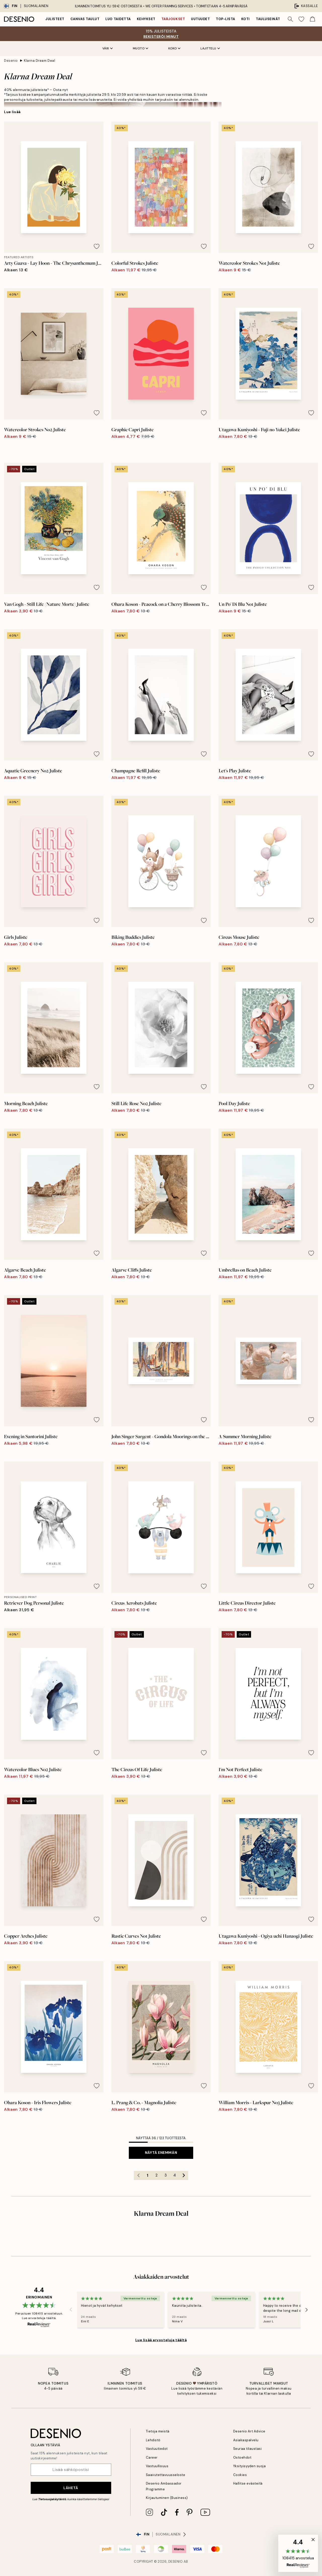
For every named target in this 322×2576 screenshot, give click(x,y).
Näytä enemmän (161, 2152)
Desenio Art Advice (249, 2431)
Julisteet (54, 19)
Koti (245, 19)
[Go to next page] (183, 2175)
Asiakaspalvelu (246, 2440)
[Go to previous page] (138, 2175)
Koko (174, 48)
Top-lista (225, 19)
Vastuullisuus (157, 2466)
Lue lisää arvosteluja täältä (161, 2340)
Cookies (240, 2475)
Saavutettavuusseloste (165, 2475)
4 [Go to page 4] (174, 2175)
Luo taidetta (118, 19)
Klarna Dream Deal (39, 60)
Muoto (140, 48)
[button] (298, 2553)
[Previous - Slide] (71, 2310)
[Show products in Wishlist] (301, 19)
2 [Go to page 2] (156, 2175)
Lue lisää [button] (12, 112)
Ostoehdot (242, 2457)
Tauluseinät (268, 19)
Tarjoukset (173, 19)
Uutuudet (200, 19)
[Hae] (290, 19)
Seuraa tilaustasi (247, 2449)
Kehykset (146, 19)
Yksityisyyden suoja (249, 2466)
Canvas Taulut (85, 19)
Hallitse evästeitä (248, 2483)
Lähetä (70, 2488)
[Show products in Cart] (312, 19)
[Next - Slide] (307, 2310)
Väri (107, 48)
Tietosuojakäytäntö (52, 2499)
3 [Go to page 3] (166, 2175)
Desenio (11, 60)
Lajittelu (210, 48)
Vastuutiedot (157, 2449)
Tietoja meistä (158, 2431)
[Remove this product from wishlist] (96, 246)
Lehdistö (153, 2440)
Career (152, 2457)
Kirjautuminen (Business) (167, 2498)
